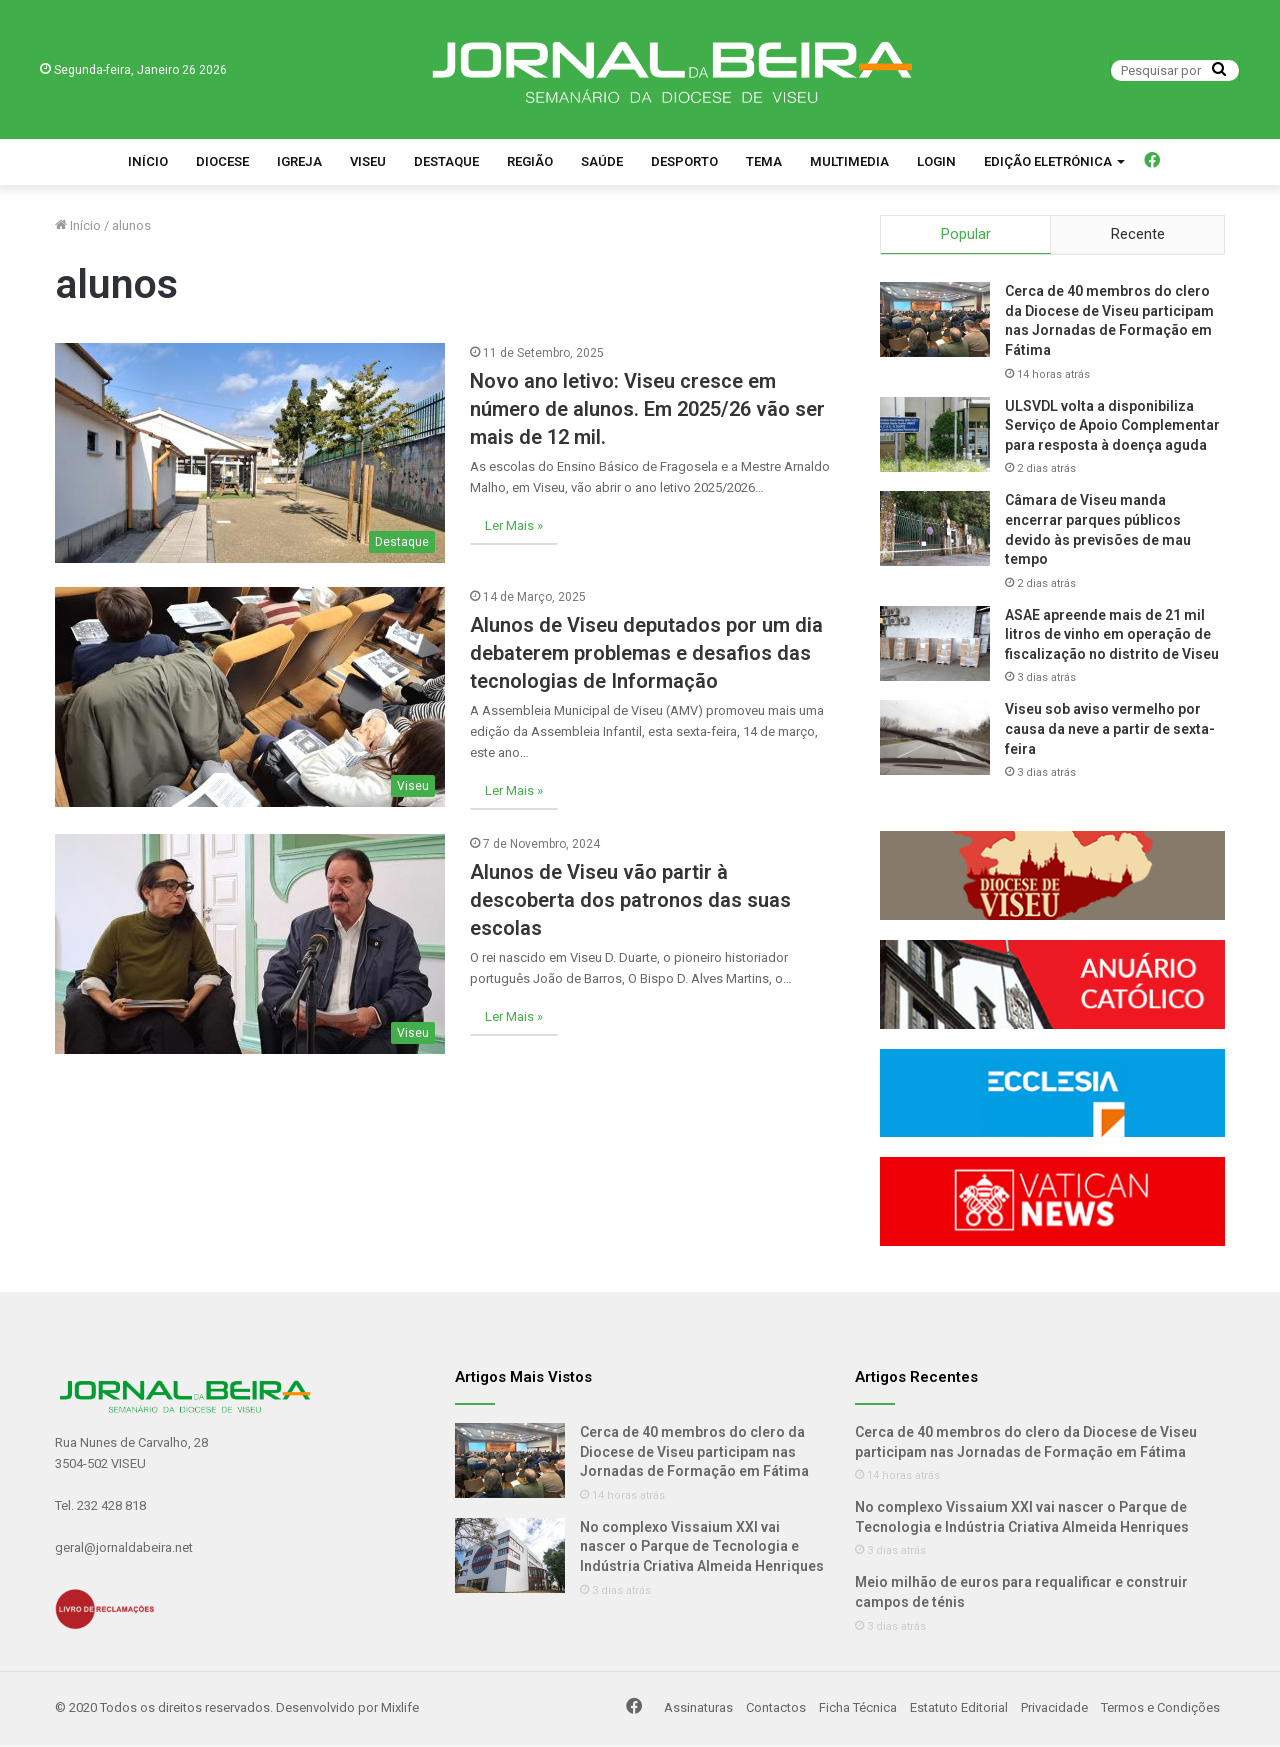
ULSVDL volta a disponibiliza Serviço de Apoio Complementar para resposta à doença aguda (1112, 427)
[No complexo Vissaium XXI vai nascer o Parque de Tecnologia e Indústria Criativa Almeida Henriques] (510, 1558)
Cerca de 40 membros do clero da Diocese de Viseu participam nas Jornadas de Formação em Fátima (694, 1454)
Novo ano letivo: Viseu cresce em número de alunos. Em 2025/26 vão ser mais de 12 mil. (647, 409)
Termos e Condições (1160, 1710)
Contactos (776, 1710)
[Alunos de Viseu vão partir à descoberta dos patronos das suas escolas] (250, 944)
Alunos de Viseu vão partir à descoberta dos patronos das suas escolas (630, 900)
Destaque (446, 161)
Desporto (684, 161)
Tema (764, 161)
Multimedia (849, 161)
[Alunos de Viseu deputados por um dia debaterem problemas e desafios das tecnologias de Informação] (250, 697)
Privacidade (1054, 1710)
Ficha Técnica (858, 1710)
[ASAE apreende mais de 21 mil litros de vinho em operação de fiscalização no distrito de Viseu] (935, 646)
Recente (1138, 234)
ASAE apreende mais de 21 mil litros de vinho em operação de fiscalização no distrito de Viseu (1112, 637)
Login (936, 161)
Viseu (368, 161)
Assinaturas (698, 1710)
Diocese (222, 161)
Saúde (602, 161)
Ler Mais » (514, 525)
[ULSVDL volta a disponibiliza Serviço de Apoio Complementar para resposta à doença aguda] (935, 436)
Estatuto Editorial (959, 1710)
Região (530, 161)
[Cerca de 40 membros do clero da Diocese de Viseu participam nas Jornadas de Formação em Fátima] (935, 322)
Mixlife (400, 1710)
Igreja (299, 161)
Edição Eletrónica (1048, 161)
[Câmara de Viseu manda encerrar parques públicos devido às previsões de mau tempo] (935, 531)
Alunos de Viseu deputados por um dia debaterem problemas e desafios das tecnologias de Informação (646, 653)
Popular (966, 234)
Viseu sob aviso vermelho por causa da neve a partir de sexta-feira (1110, 731)
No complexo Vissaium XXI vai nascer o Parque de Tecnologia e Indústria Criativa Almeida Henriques (702, 1549)
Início (148, 161)
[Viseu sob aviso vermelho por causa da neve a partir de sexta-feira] (935, 740)
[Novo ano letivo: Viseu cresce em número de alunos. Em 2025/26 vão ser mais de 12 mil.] (250, 453)
